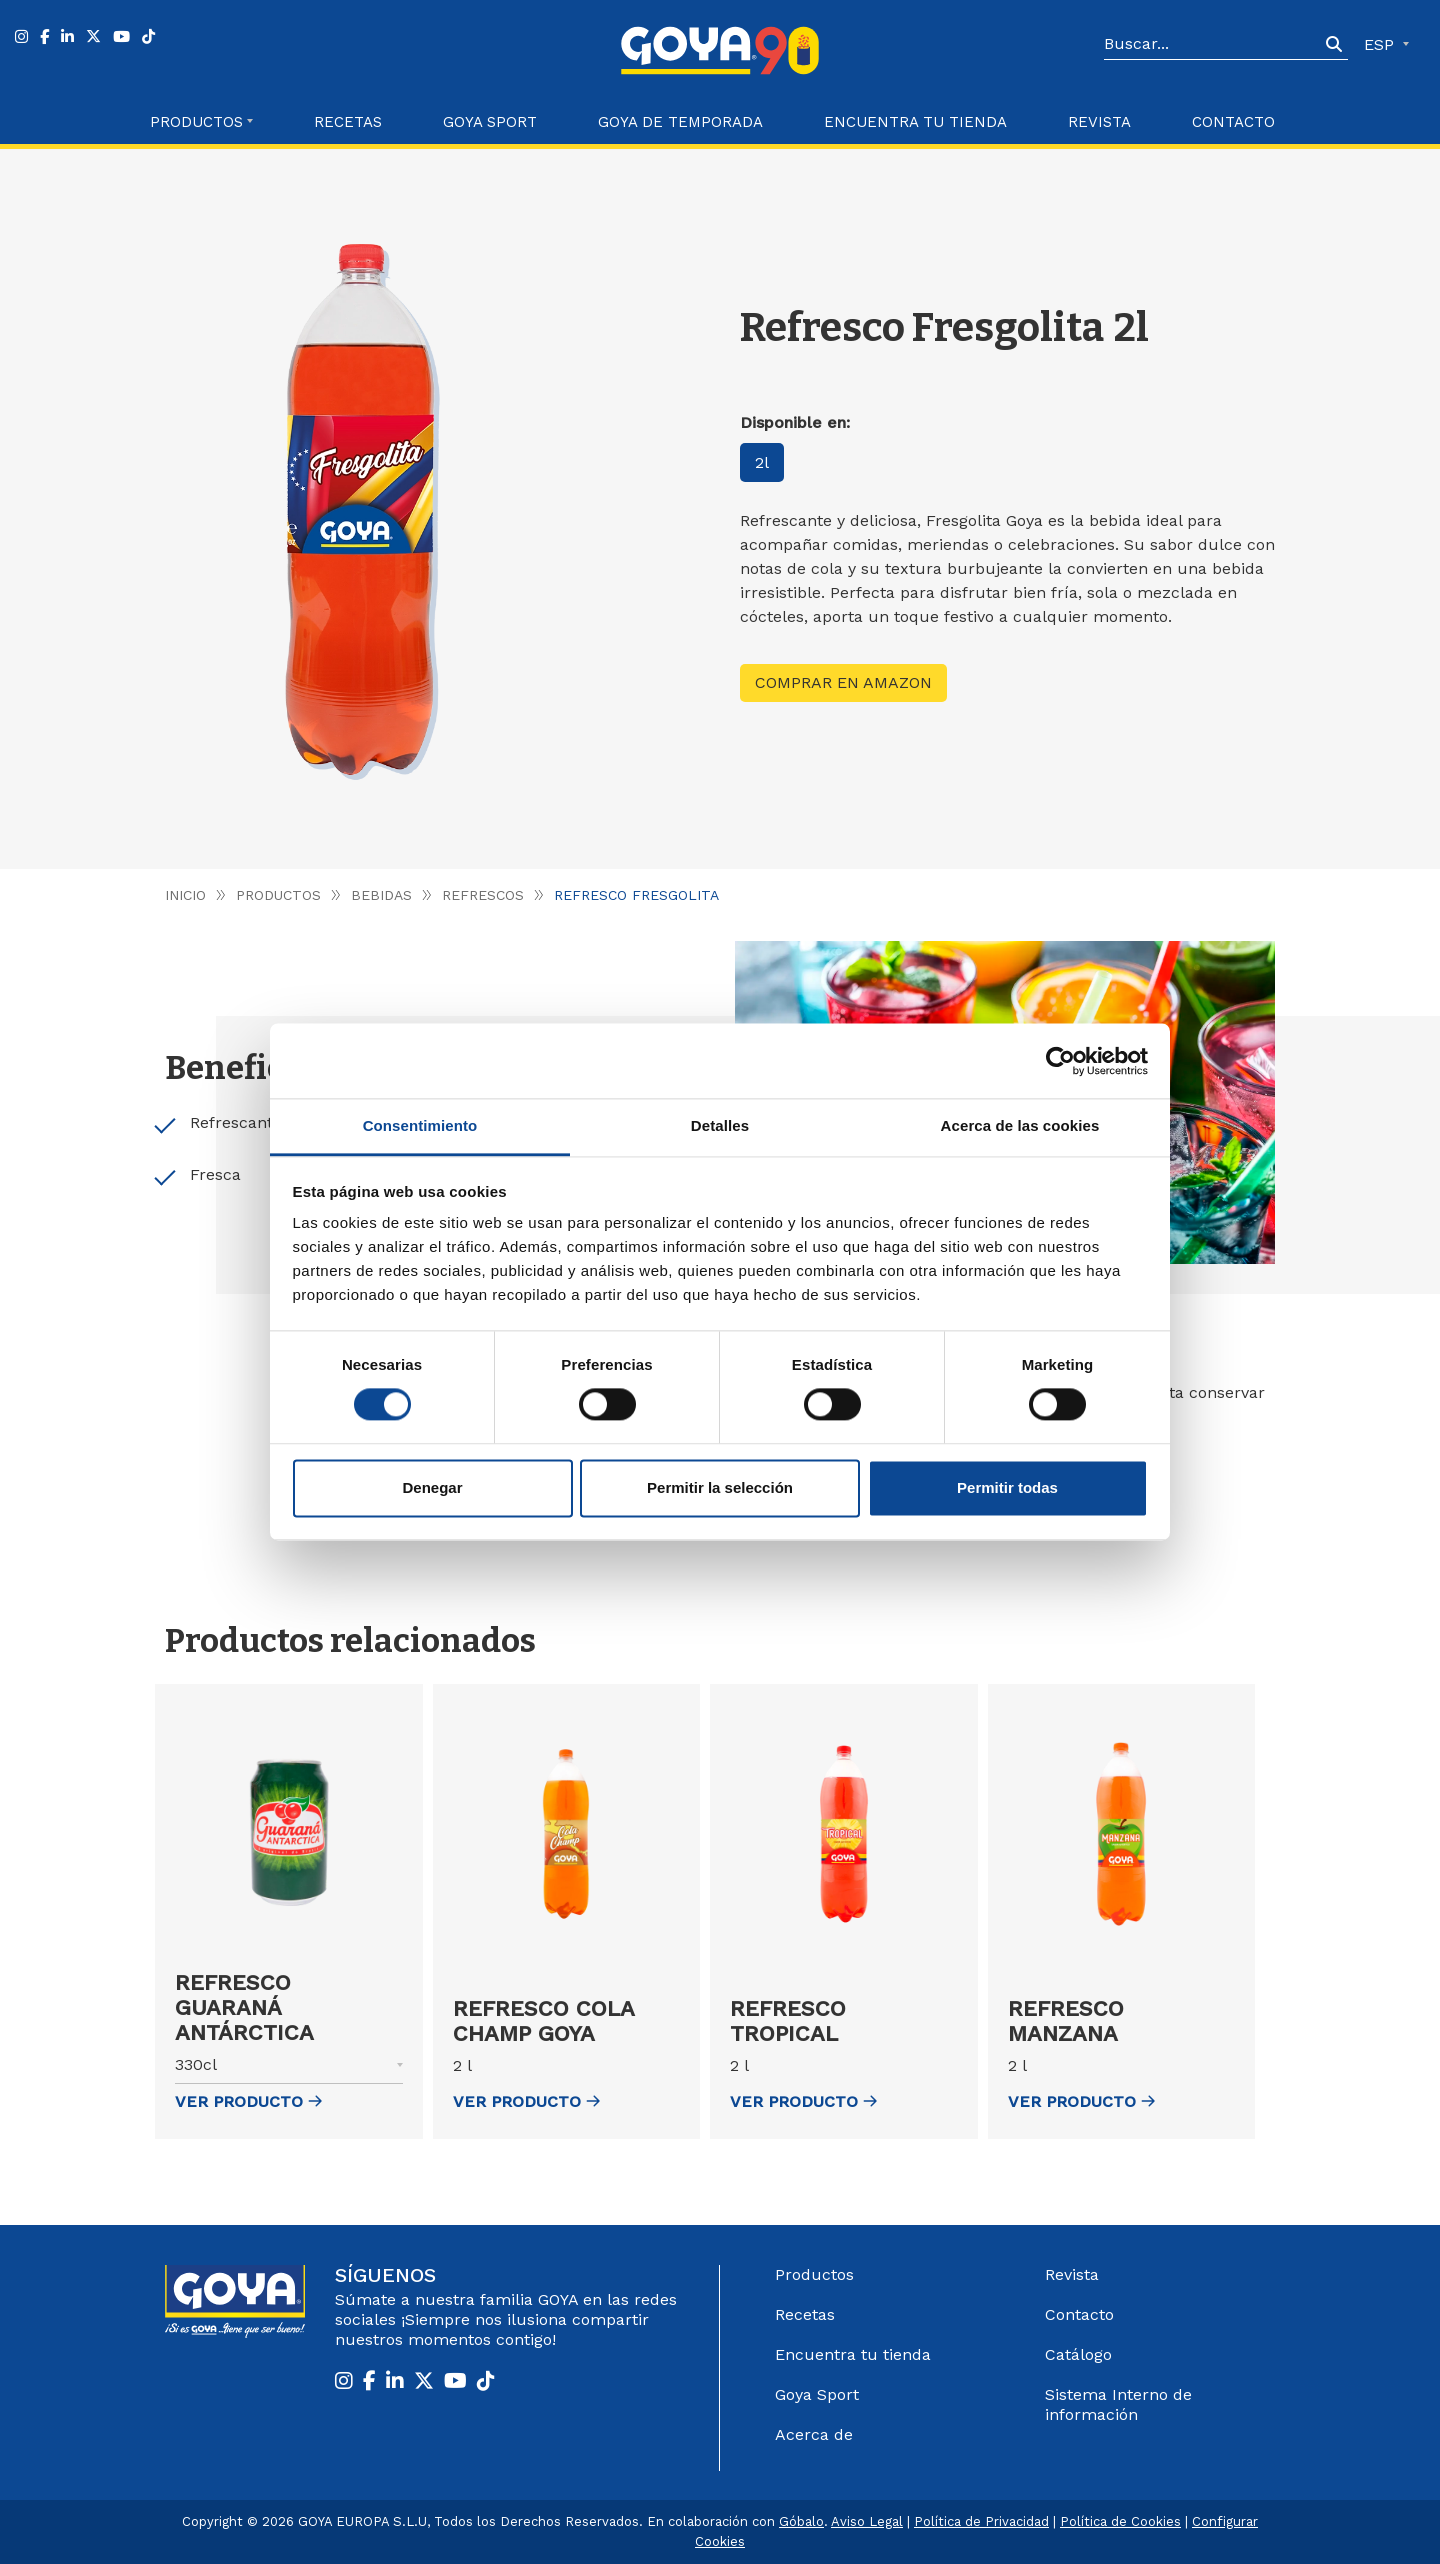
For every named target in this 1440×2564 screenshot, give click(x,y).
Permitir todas (1007, 1487)
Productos (278, 895)
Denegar (432, 1487)
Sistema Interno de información (1118, 2404)
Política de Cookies (1120, 2521)
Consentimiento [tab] (420, 1125)
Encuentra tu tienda (853, 2354)
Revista (1099, 122)
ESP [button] (1381, 44)
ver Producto (248, 2101)
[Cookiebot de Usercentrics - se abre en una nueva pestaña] (1060, 1061)
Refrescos (483, 895)
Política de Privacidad (981, 2521)
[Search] (1212, 45)
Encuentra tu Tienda (915, 122)
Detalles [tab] (720, 1125)
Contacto (1233, 122)
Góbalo (801, 2521)
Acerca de (814, 2434)
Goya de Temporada (680, 122)
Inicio (185, 895)
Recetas (348, 122)
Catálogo (1078, 2354)
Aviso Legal (867, 2521)
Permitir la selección (720, 1487)
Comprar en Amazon (843, 682)
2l (762, 462)
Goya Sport (490, 122)
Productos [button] (196, 122)
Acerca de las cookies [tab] (1020, 1125)
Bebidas (381, 895)
